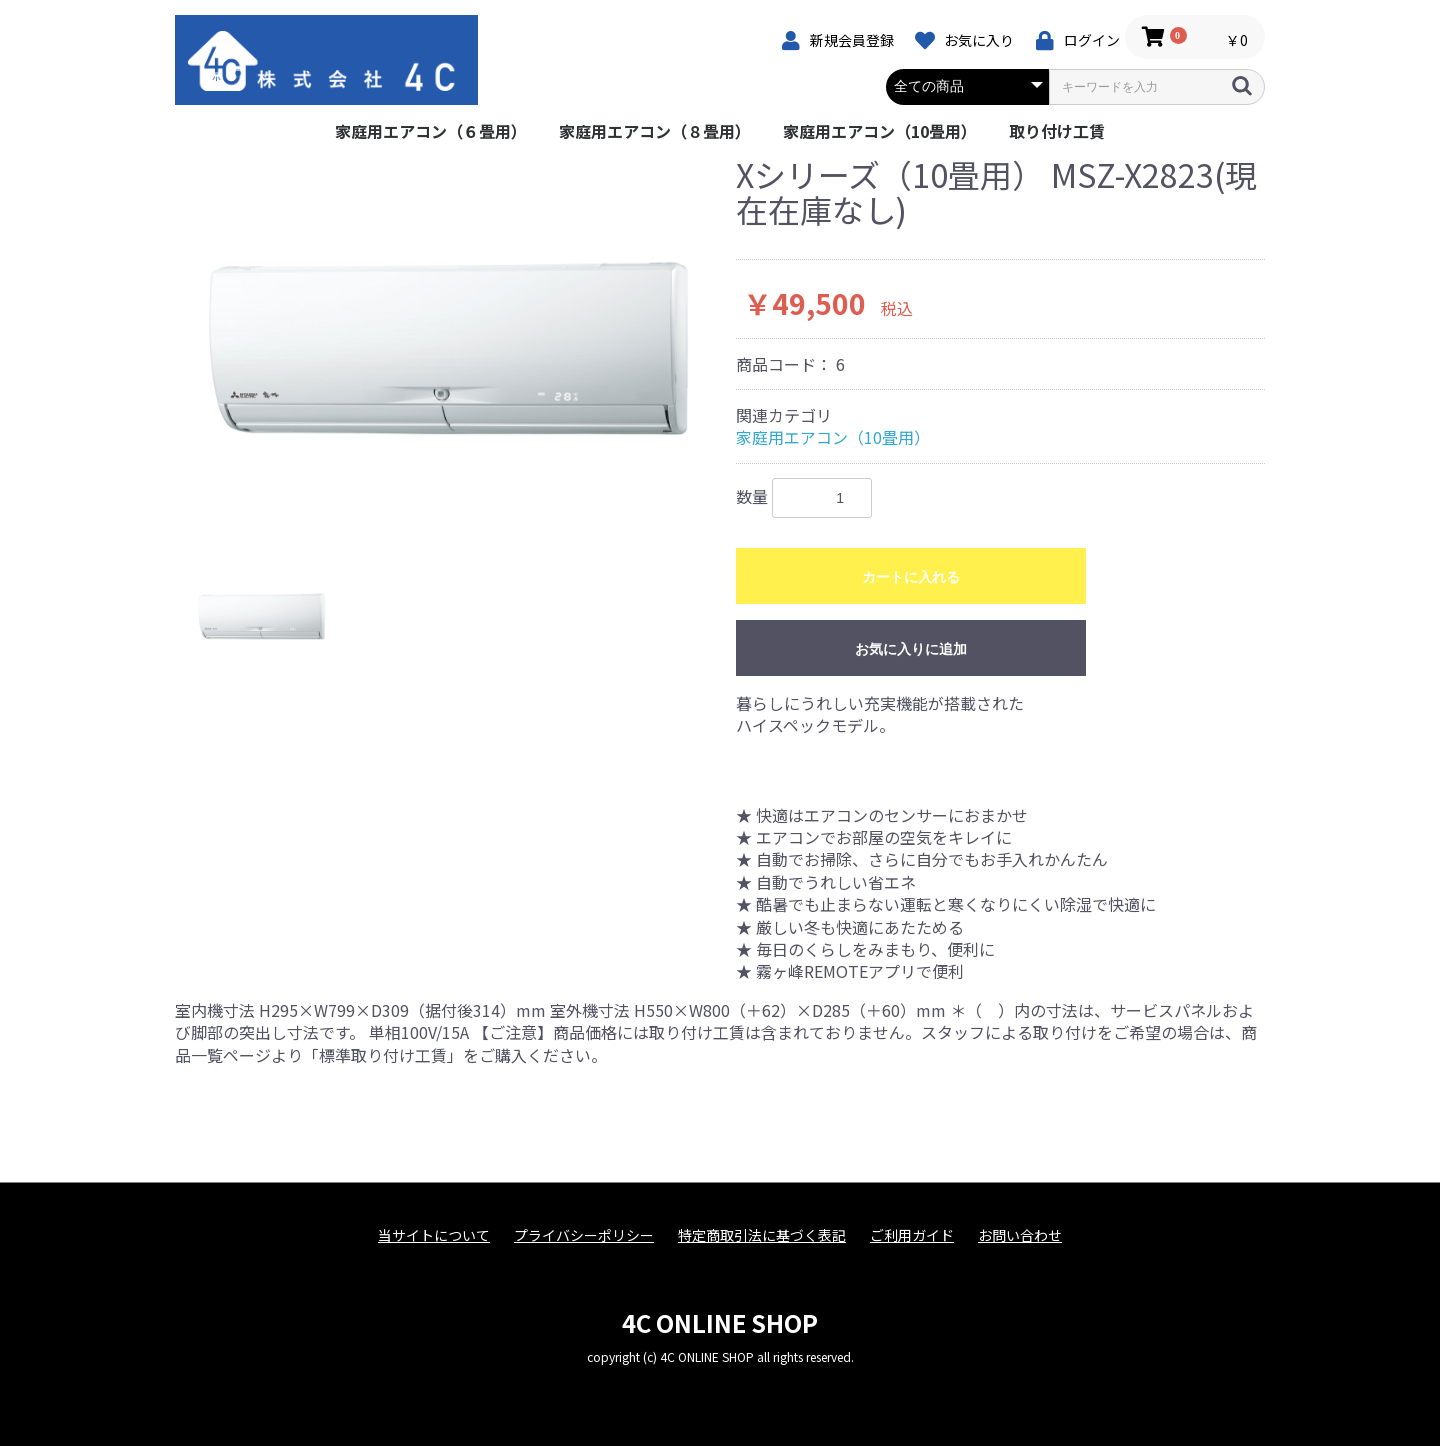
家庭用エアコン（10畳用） (880, 131)
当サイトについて (434, 1235)
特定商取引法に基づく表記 (762, 1235)
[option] (447, 346)
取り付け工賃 (1057, 131)
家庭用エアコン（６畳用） (431, 131)
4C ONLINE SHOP (720, 1322)
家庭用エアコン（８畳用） (655, 131)
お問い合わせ (1020, 1235)
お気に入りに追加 (911, 649)
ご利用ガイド (912, 1235)
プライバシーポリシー (584, 1235)
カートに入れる (911, 577)
